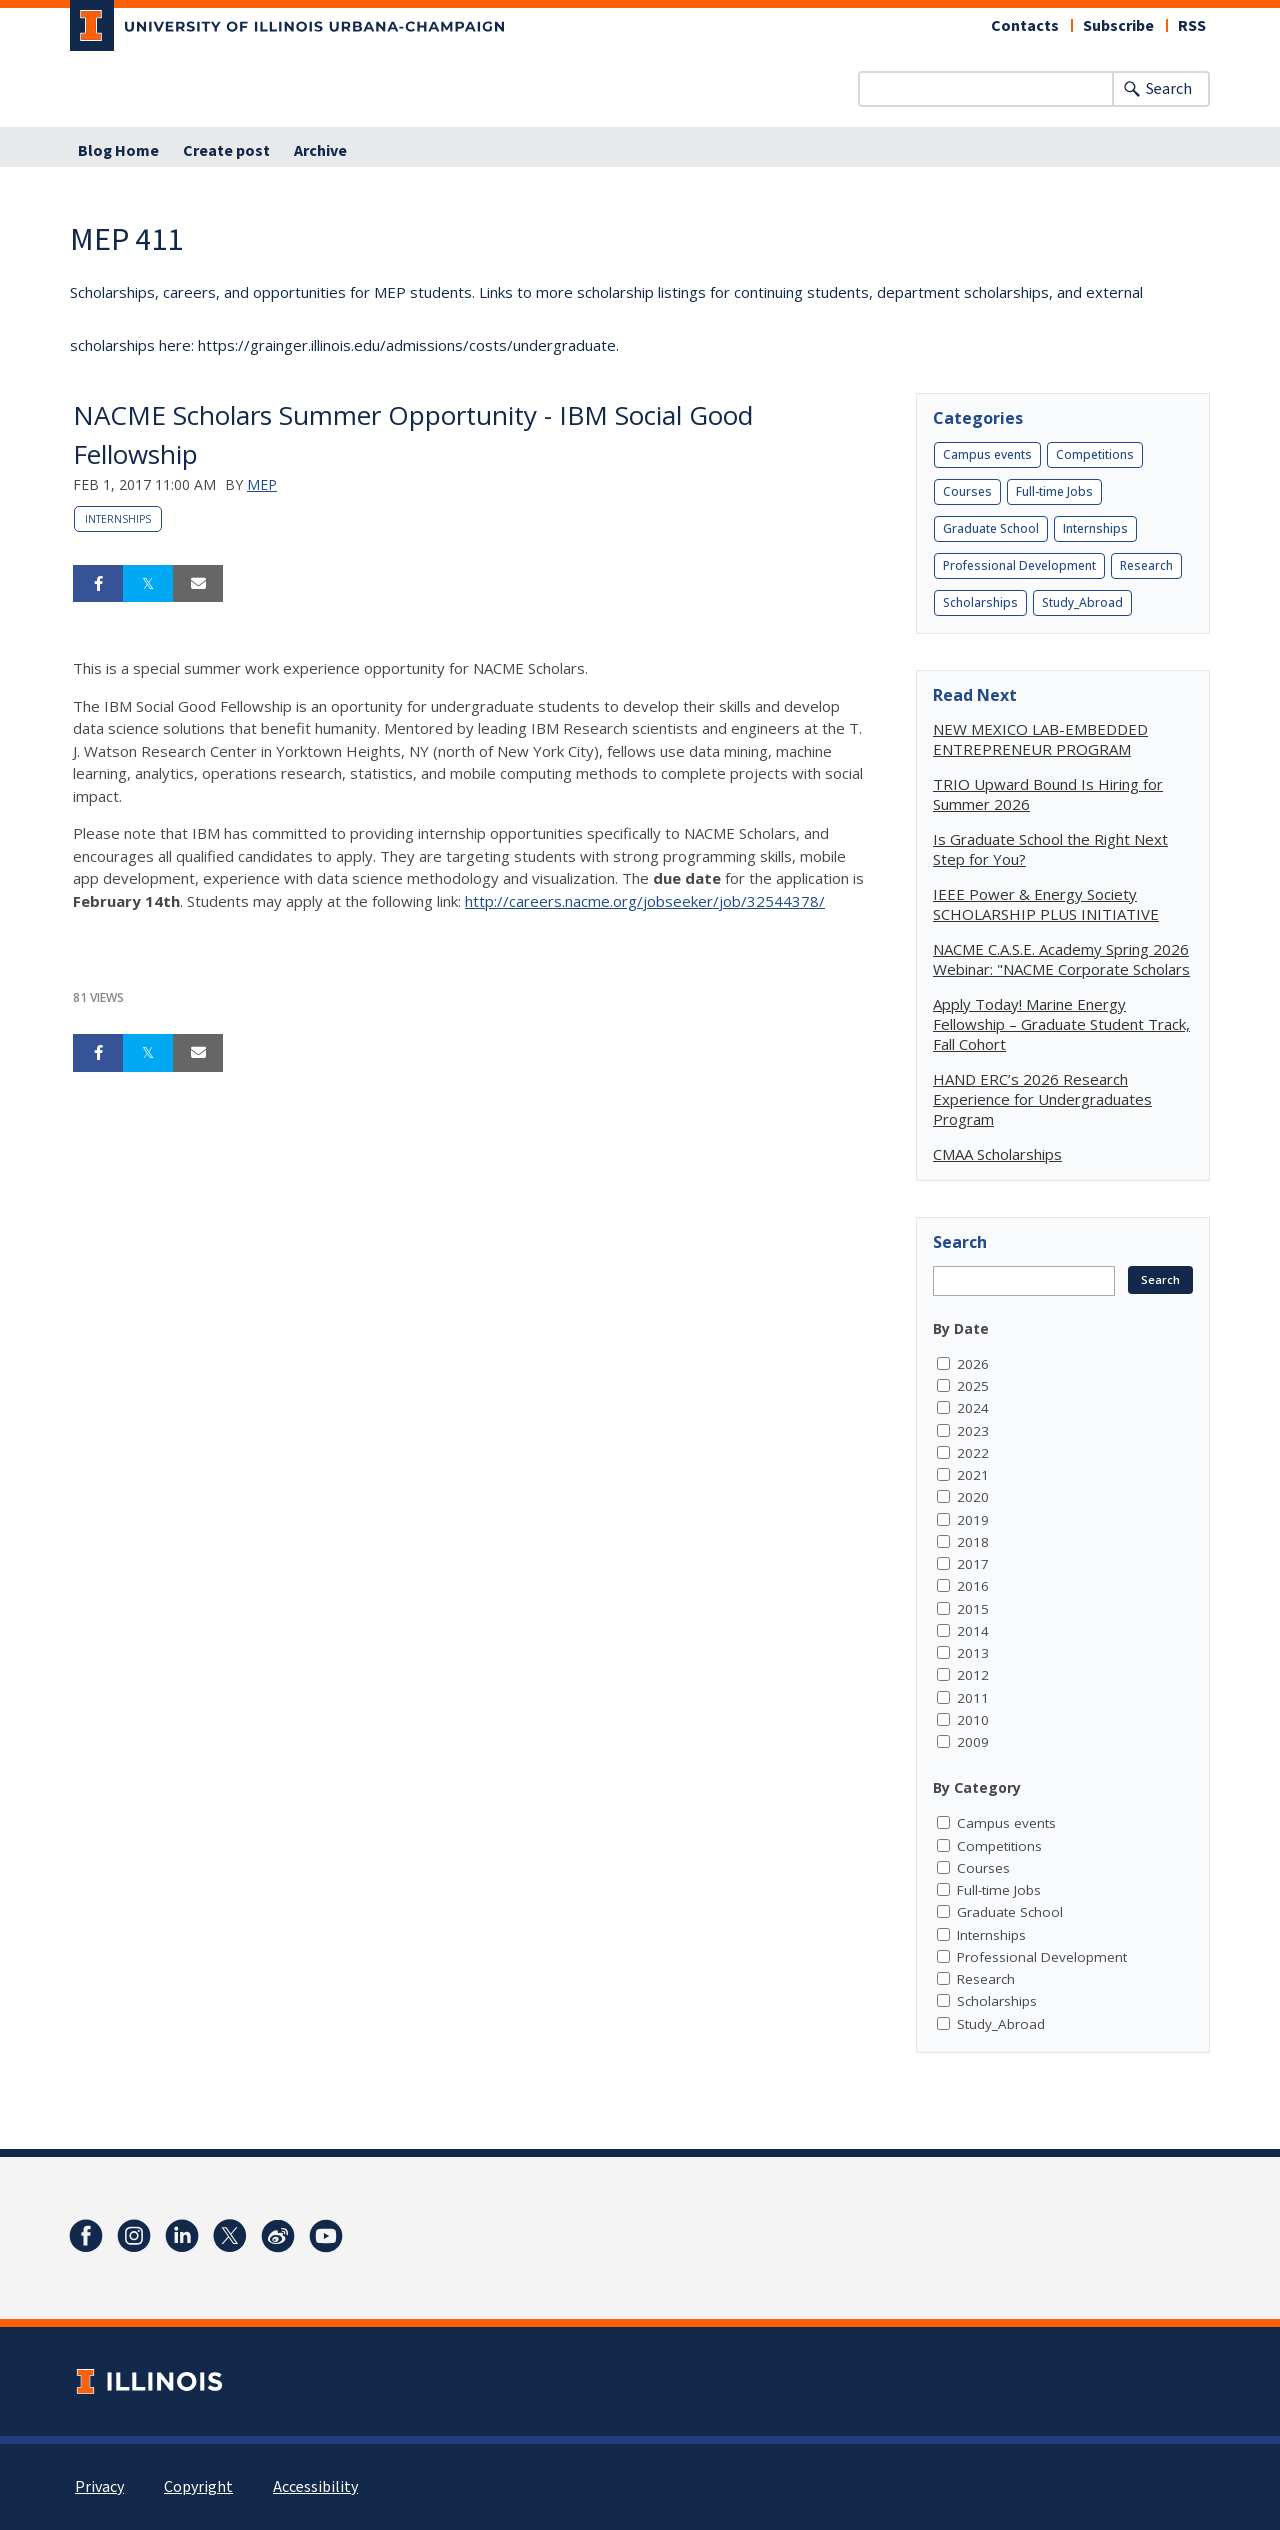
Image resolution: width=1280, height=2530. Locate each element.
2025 (973, 1386)
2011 (973, 1698)
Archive (320, 151)
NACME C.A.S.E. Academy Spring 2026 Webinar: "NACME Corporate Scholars (1061, 959)
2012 (973, 1675)
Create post (226, 151)
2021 (973, 1475)
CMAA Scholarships (997, 1154)
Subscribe (1118, 26)
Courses (967, 491)
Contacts (1025, 26)
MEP (262, 484)
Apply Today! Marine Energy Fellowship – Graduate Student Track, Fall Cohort (1061, 1024)
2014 (973, 1631)
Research (1146, 565)
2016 (973, 1586)
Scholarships (980, 602)
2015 (973, 1609)
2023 (973, 1431)
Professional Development (1019, 565)
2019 (973, 1520)
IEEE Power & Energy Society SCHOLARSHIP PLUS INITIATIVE (1046, 904)
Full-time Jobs (1054, 491)
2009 (973, 1742)
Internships (118, 519)
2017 (973, 1564)
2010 (973, 1720)
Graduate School (991, 528)
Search (1169, 89)
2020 (973, 1497)
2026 (973, 1364)
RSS (1192, 26)
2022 (973, 1453)
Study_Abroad (1082, 602)
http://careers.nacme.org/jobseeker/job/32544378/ (645, 901)
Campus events (987, 454)
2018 (973, 1542)
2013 (973, 1653)
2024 (973, 1408)
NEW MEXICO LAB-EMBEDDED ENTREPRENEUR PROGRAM (1040, 739)
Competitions (1095, 454)
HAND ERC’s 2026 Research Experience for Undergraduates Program (1042, 1099)
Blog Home (118, 151)
